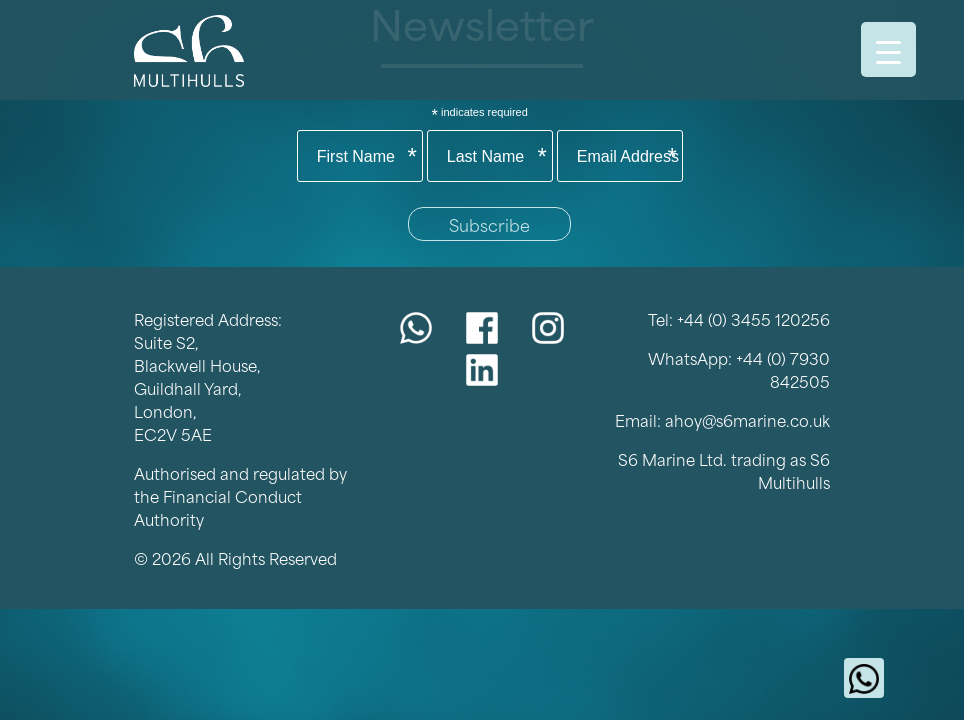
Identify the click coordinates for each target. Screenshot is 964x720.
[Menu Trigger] (888, 49)
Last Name (497, 157)
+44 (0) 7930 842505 (783, 369)
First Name (367, 157)
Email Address (628, 157)
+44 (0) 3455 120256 (753, 318)
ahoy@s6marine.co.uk (747, 419)
